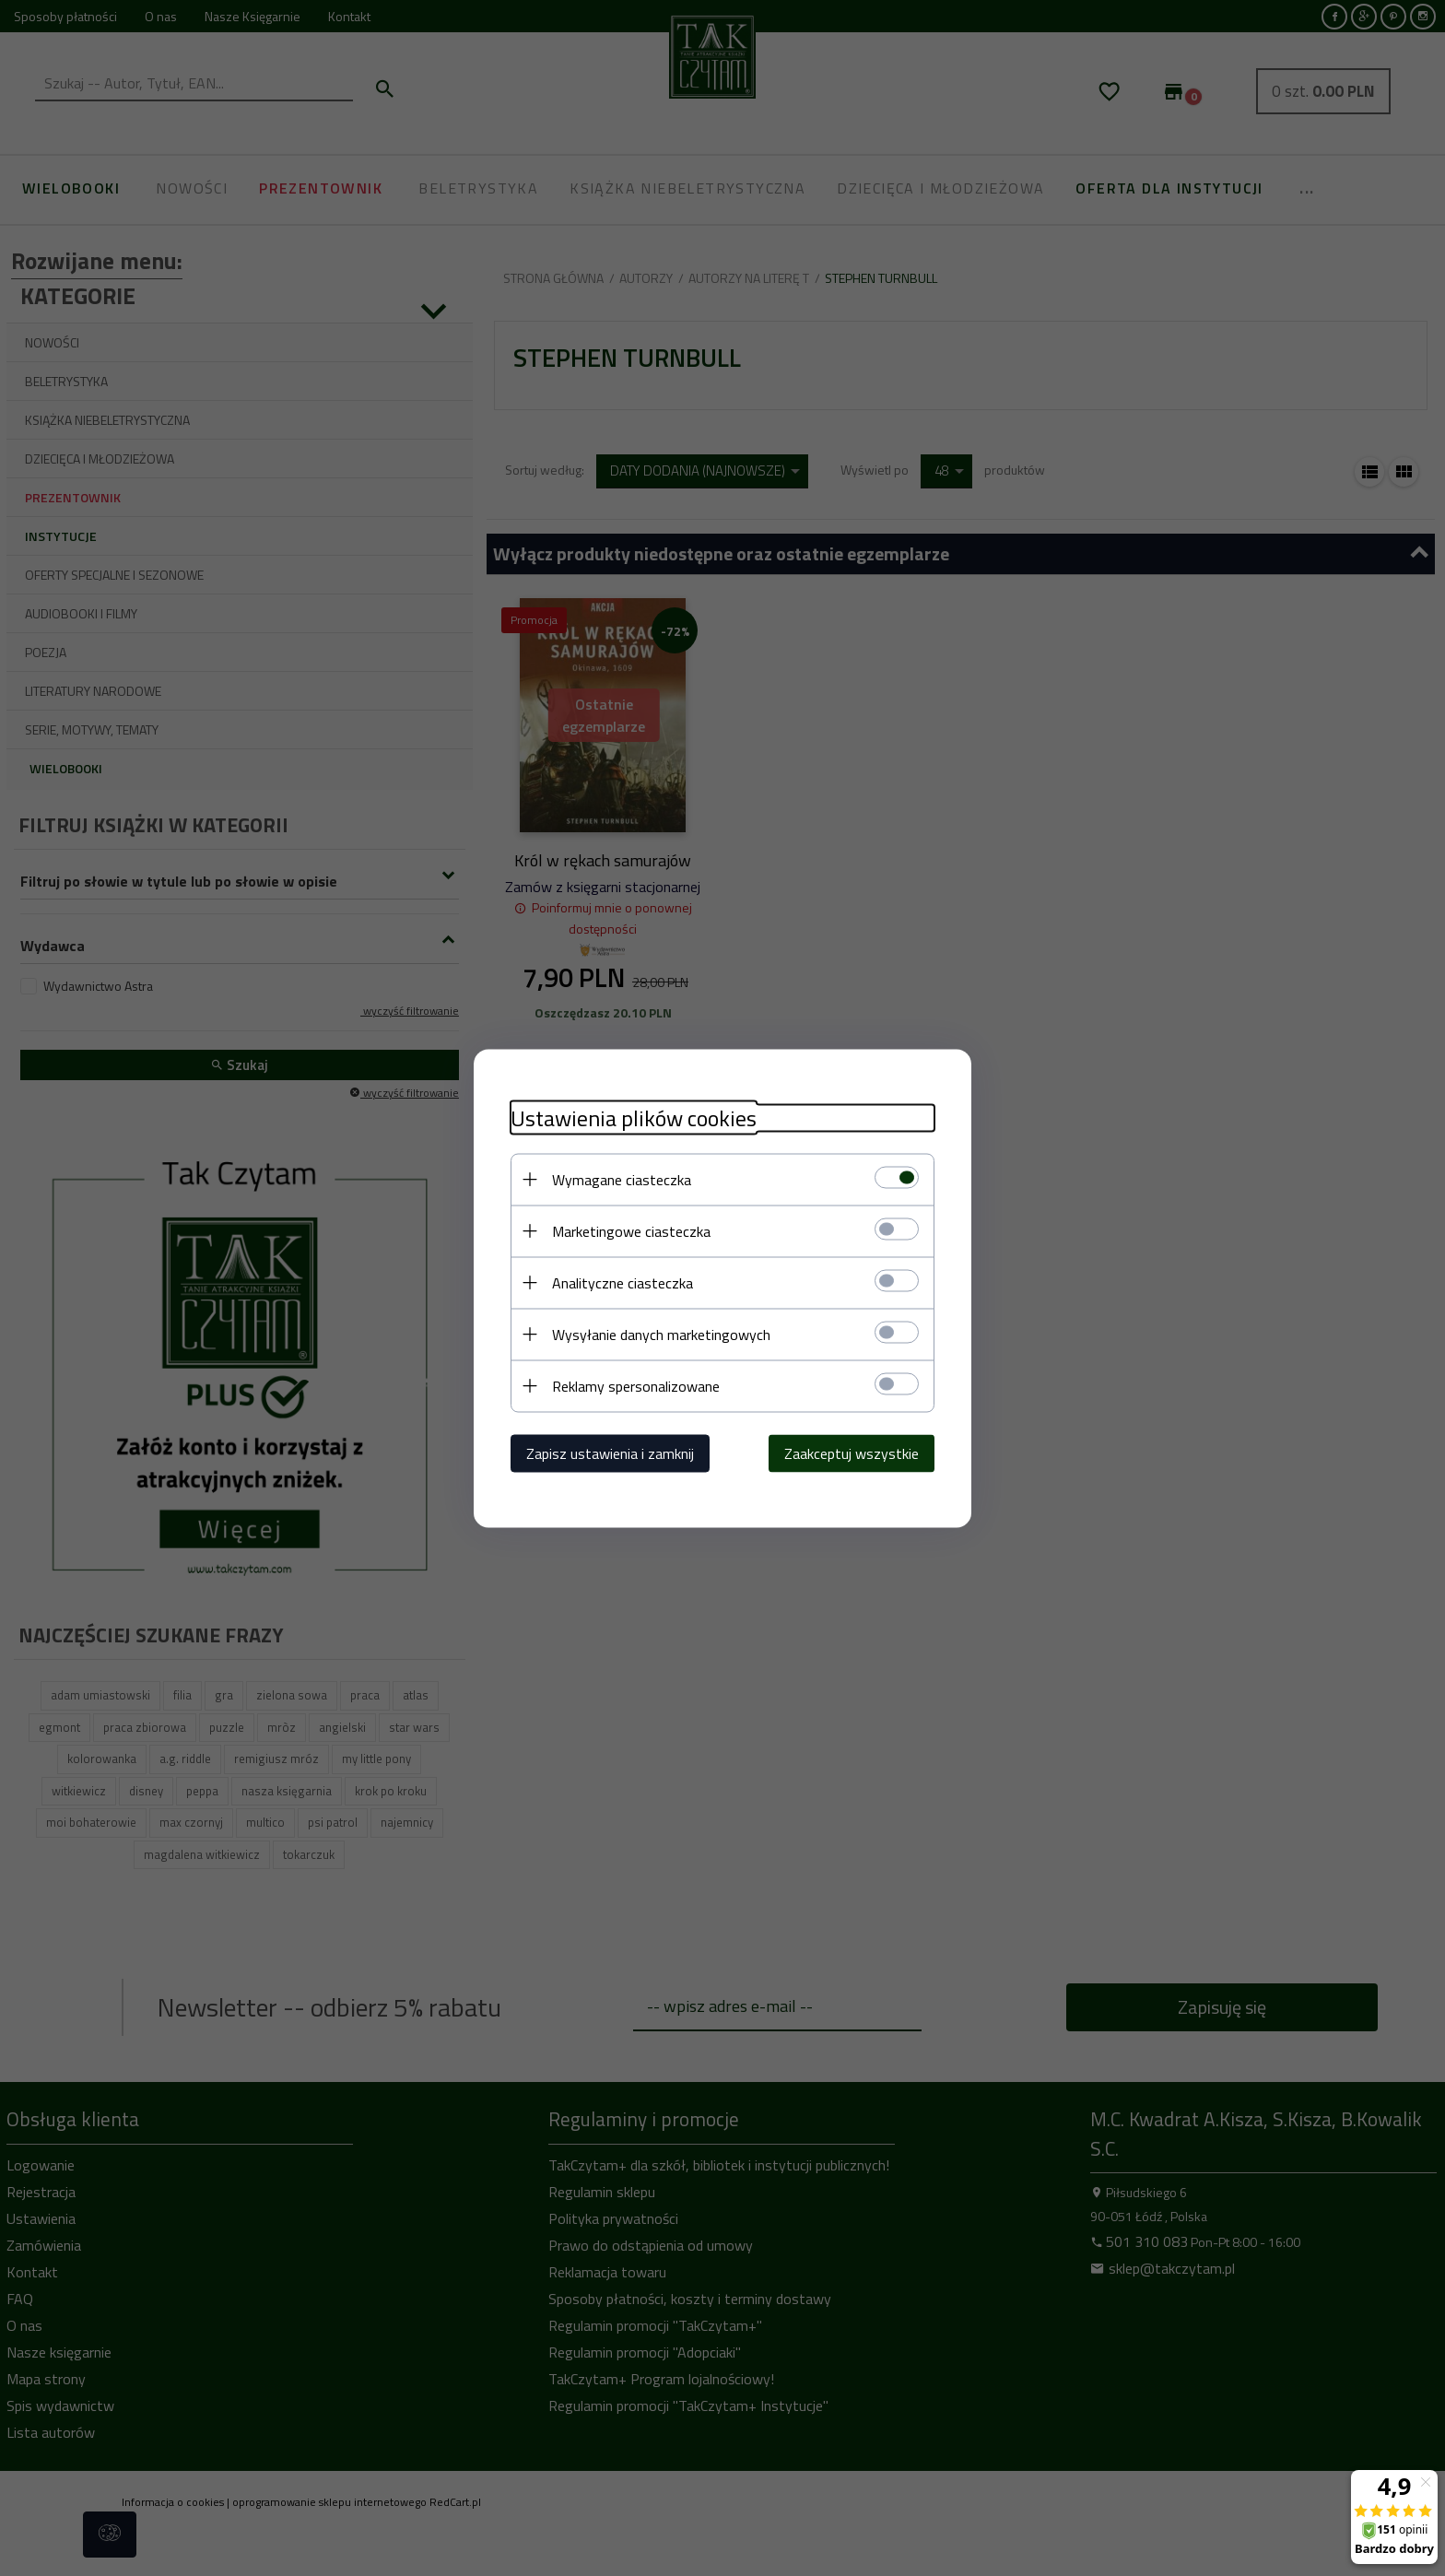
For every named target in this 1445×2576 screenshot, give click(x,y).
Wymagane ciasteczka (621, 1179)
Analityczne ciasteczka (622, 1282)
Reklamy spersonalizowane (636, 1385)
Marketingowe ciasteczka (631, 1230)
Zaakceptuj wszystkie (851, 1452)
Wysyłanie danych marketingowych (661, 1334)
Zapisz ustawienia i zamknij (610, 1452)
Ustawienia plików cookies (634, 1117)
